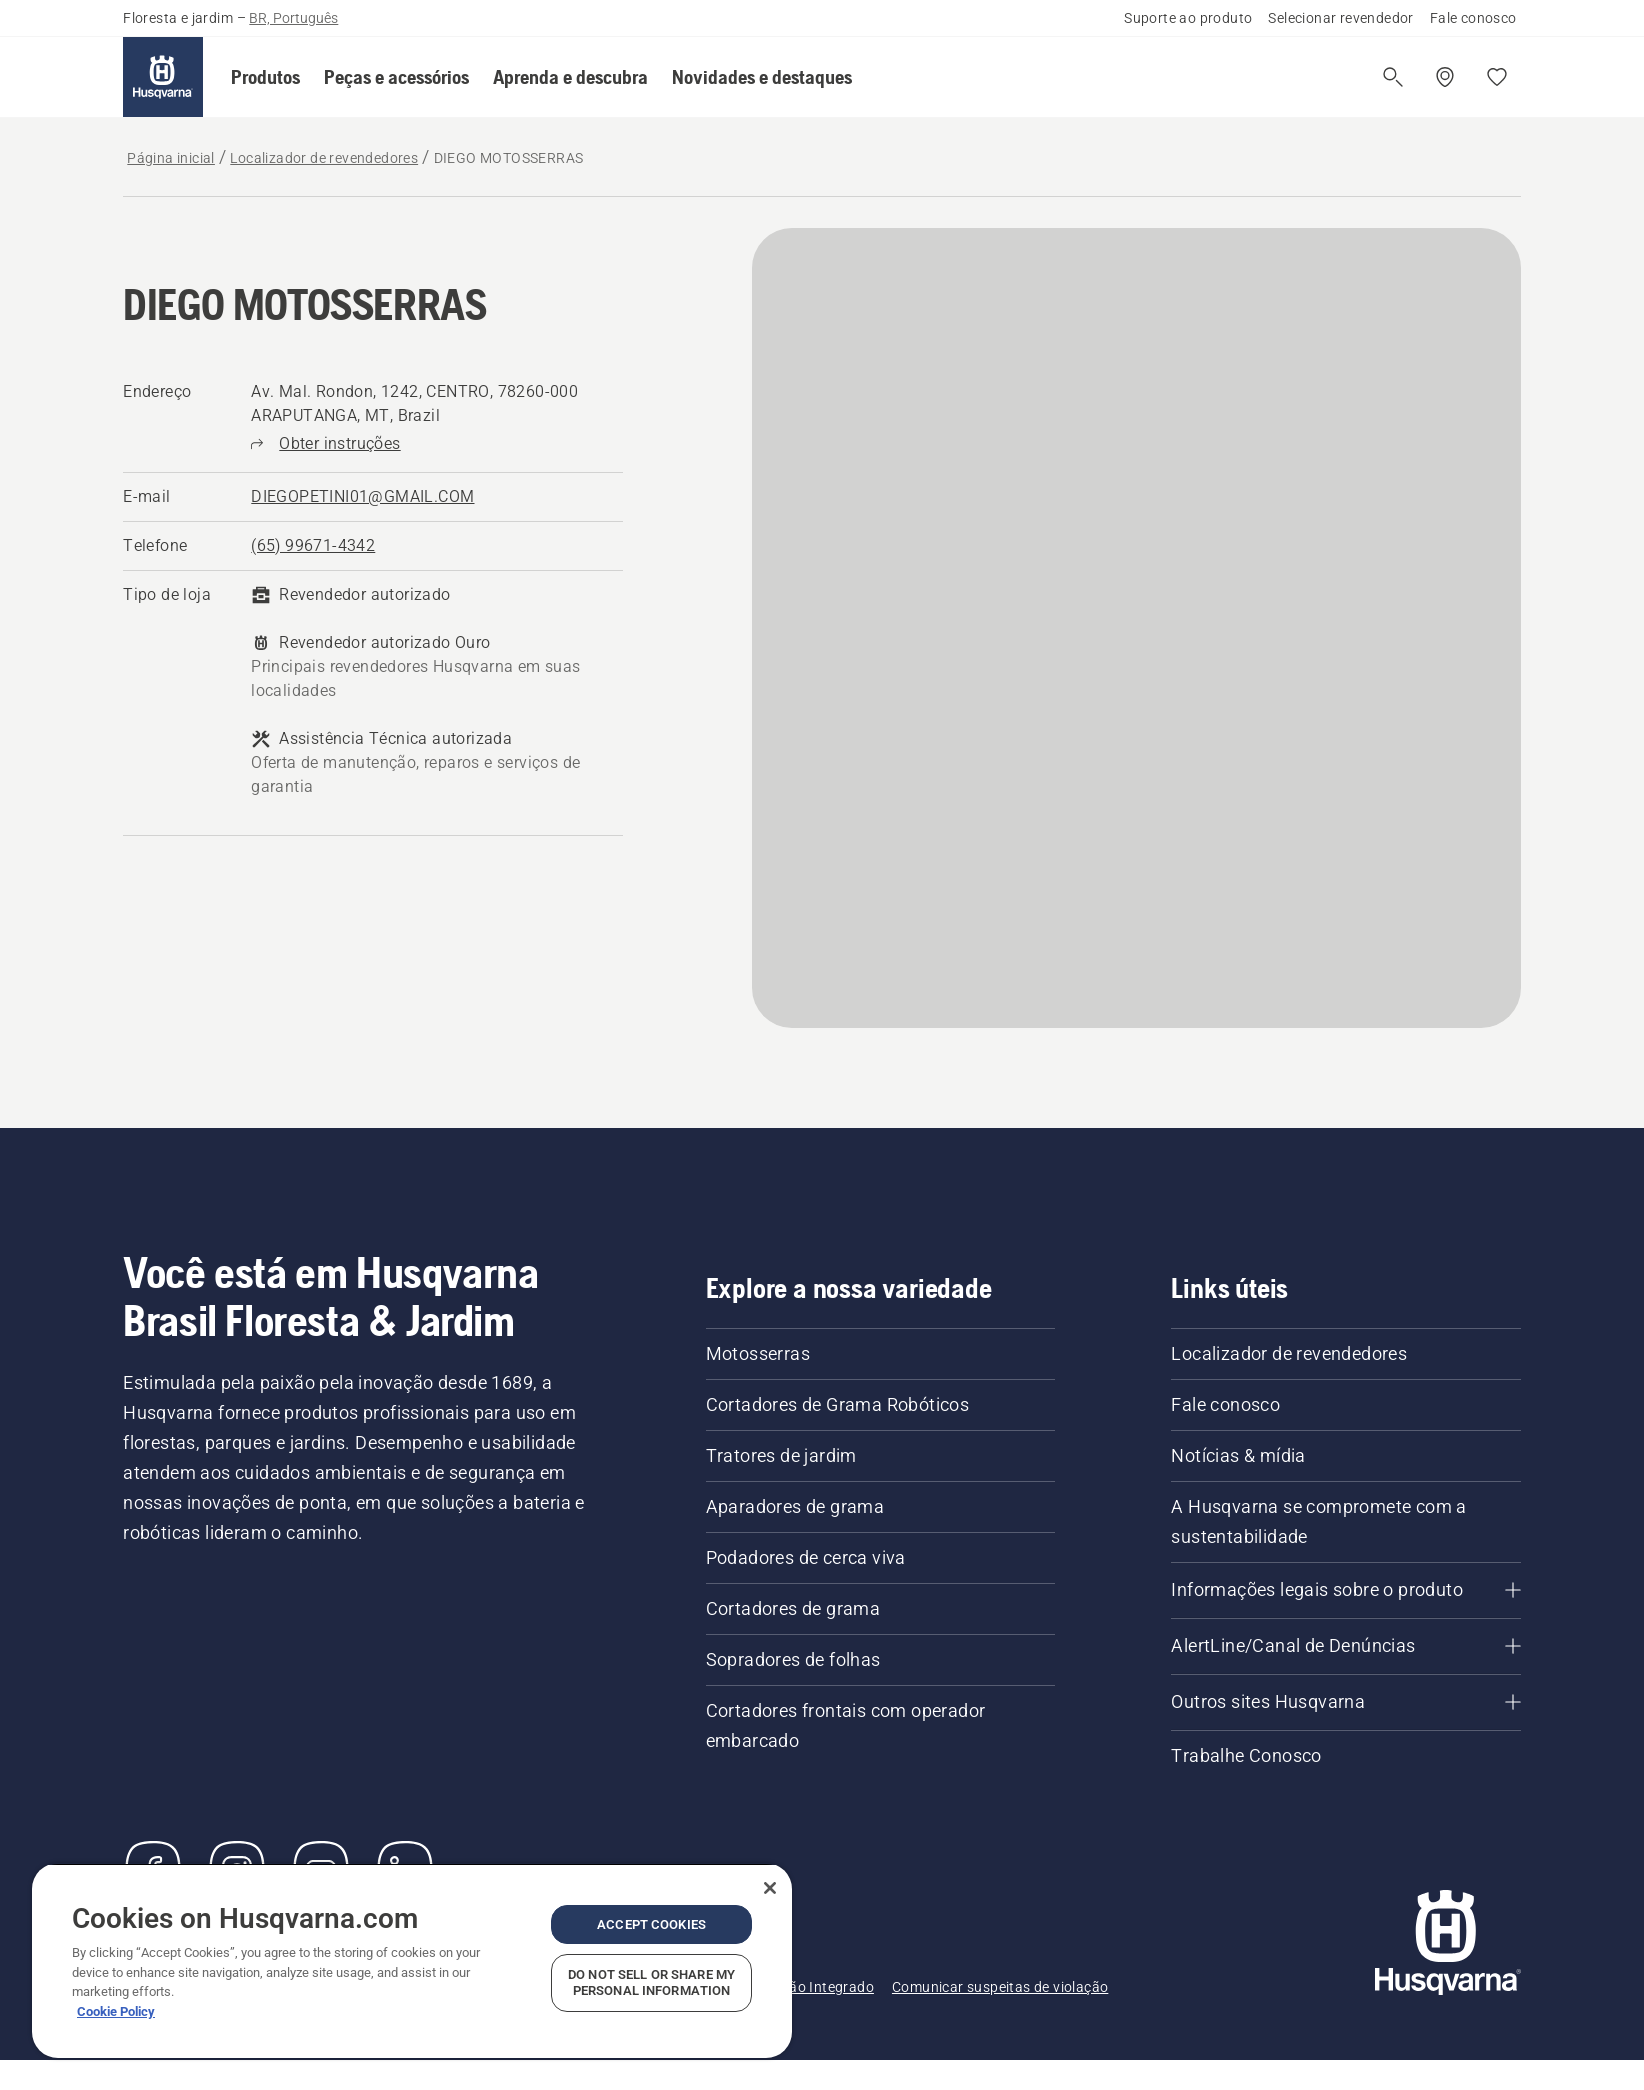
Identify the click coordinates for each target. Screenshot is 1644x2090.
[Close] (770, 1888)
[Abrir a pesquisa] (1393, 77)
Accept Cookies (651, 1924)
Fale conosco (1473, 18)
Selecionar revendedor (1340, 18)
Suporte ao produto (1188, 18)
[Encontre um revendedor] (1445, 77)
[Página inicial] (163, 77)
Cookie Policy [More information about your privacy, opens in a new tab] (116, 2011)
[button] (265, 77)
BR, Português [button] (293, 18)
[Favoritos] (1497, 77)
